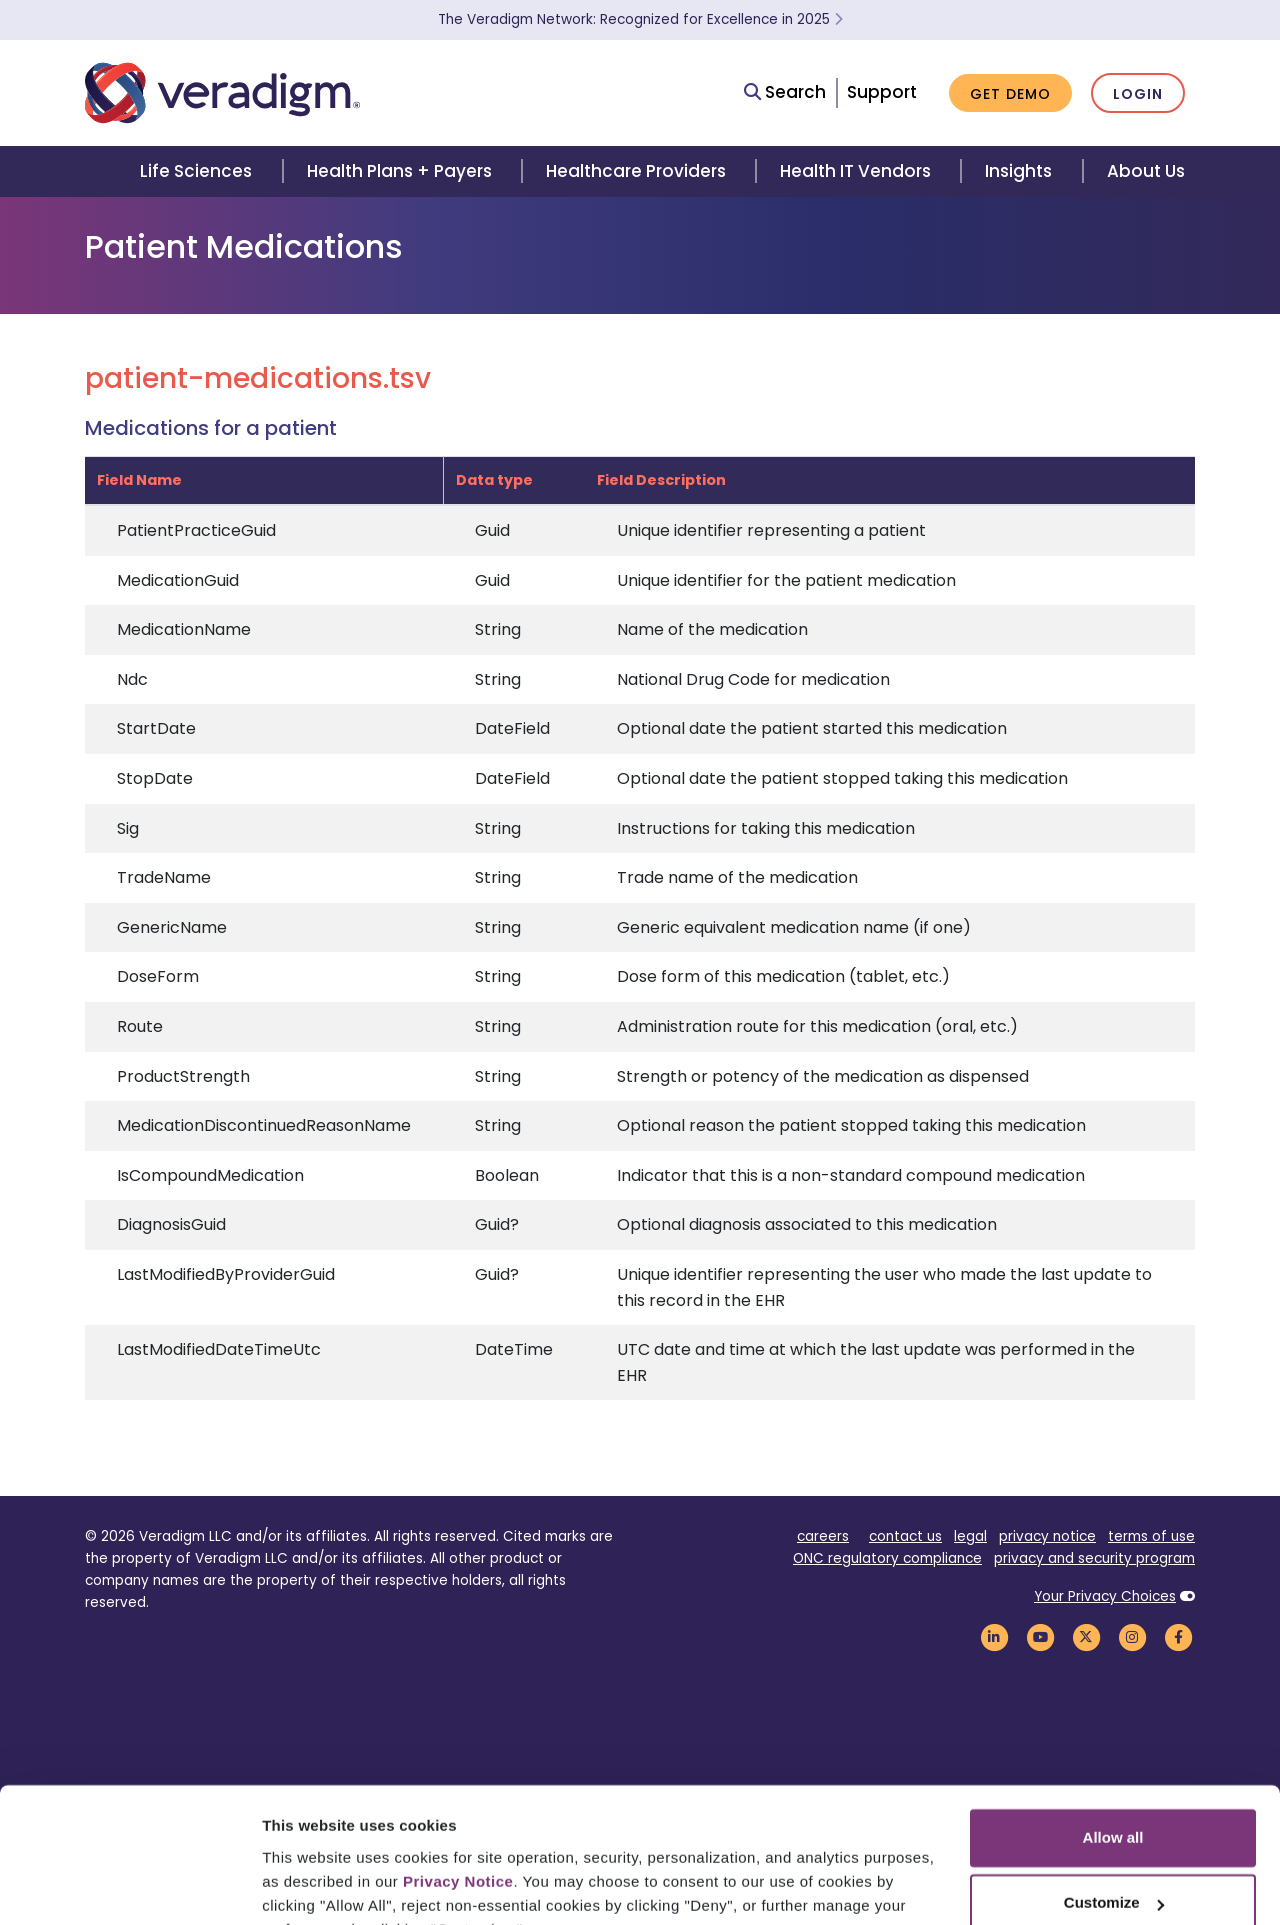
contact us (905, 1536)
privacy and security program (1094, 1558)
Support (882, 92)
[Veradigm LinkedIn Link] (994, 1636)
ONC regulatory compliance (887, 1558)
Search (785, 92)
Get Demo (1010, 94)
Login (1138, 94)
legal (970, 1536)
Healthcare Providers (636, 171)
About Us (1146, 171)
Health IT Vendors (855, 171)
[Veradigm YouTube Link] (1040, 1636)
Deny (1113, 1869)
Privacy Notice (458, 1782)
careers (823, 1536)
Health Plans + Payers (399, 171)
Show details (308, 1885)
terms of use (1151, 1536)
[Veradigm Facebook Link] (1178, 1636)
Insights (1018, 171)
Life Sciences (196, 171)
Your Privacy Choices (1105, 1596)
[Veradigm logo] (222, 93)
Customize (1114, 1803)
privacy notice (1047, 1536)
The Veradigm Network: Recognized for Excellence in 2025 (640, 19)
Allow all (1113, 1738)
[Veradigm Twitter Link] (1086, 1636)
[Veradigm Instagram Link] (1132, 1636)
